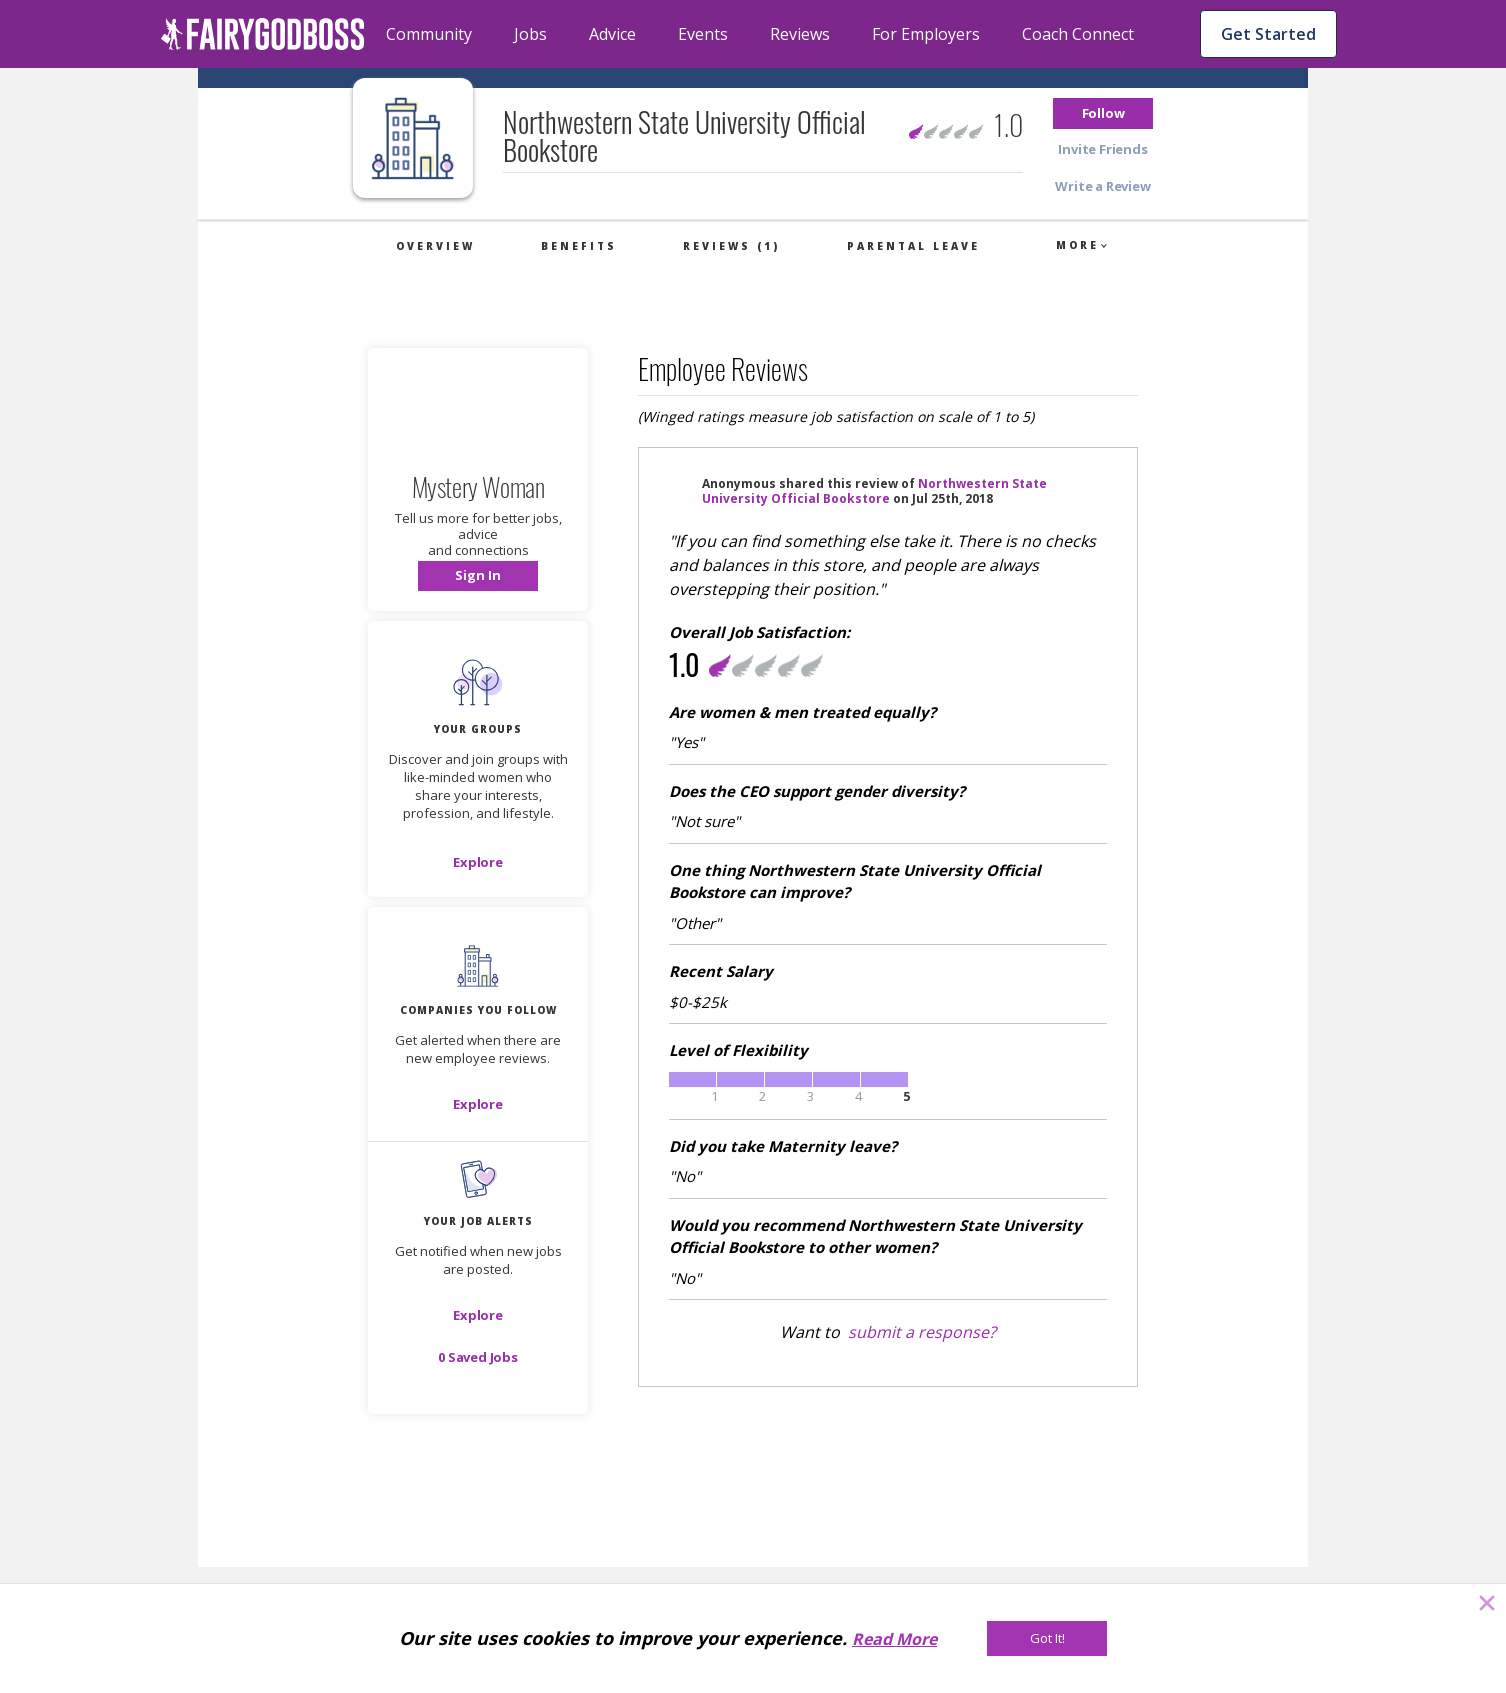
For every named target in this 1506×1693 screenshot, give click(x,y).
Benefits (579, 246)
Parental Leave (913, 246)
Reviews (800, 34)
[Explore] (478, 862)
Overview (435, 246)
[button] (1103, 113)
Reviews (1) (731, 246)
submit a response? (922, 1332)
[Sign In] (478, 576)
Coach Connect (1078, 34)
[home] (263, 34)
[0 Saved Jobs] (478, 1357)
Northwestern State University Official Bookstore (874, 491)
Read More (894, 1639)
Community (429, 34)
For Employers (926, 34)
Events (703, 34)
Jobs (530, 34)
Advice (612, 34)
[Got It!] (1047, 1638)
